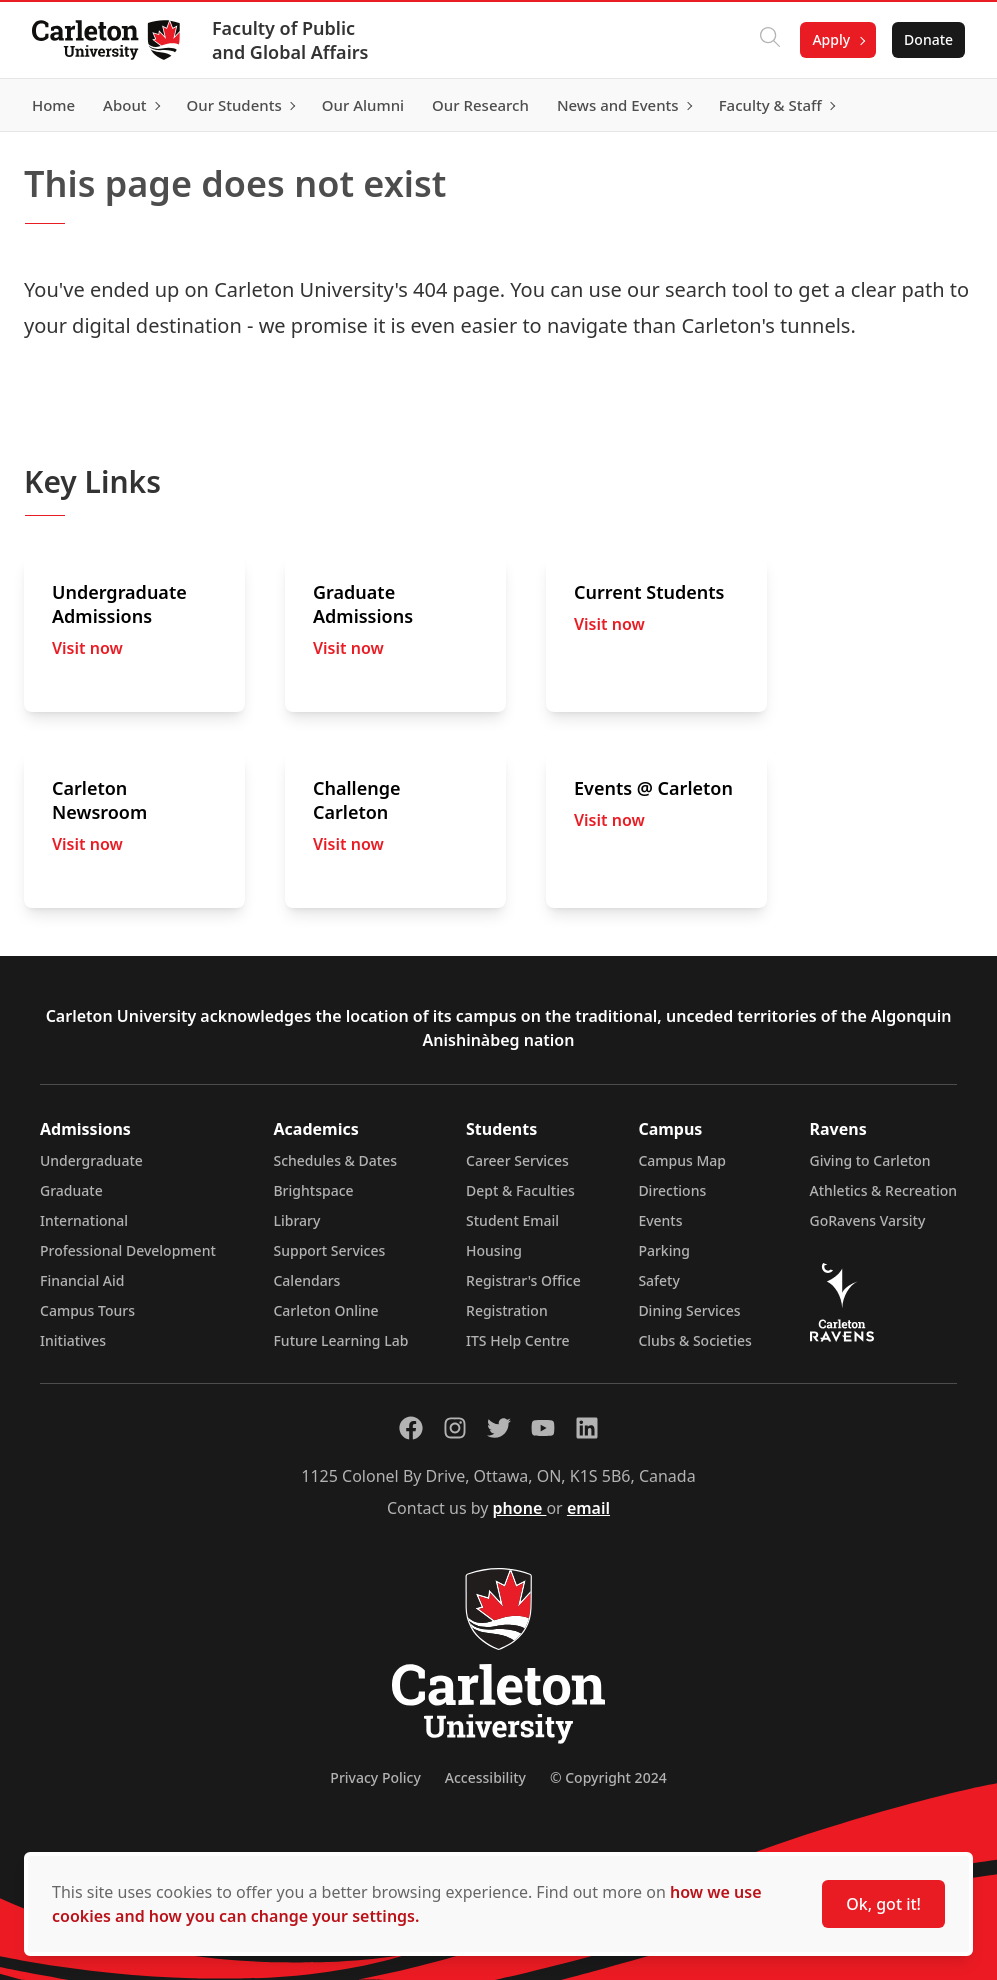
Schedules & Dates (335, 1160)
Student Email (512, 1220)
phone (520, 1508)
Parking (664, 1250)
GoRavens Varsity (868, 1220)
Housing (494, 1250)
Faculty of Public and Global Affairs (290, 40)
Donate (928, 39)
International (84, 1220)
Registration (507, 1310)
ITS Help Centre (518, 1340)
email (588, 1508)
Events (660, 1220)
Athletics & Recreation (883, 1190)
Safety (659, 1280)
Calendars (306, 1280)
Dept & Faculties (520, 1190)
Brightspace (313, 1190)
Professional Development (128, 1250)
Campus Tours (87, 1310)
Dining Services (689, 1310)
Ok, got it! (883, 1904)
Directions (672, 1190)
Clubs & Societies (694, 1340)
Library (296, 1220)
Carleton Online (325, 1310)
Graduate (71, 1190)
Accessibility (485, 1777)
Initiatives (73, 1340)
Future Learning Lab (340, 1340)
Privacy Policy (375, 1777)
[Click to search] (770, 40)
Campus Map (682, 1160)
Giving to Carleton (870, 1160)
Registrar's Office (523, 1280)
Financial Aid (82, 1280)
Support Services (329, 1250)
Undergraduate (91, 1160)
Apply (831, 39)
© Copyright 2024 (608, 1777)
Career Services (517, 1160)
